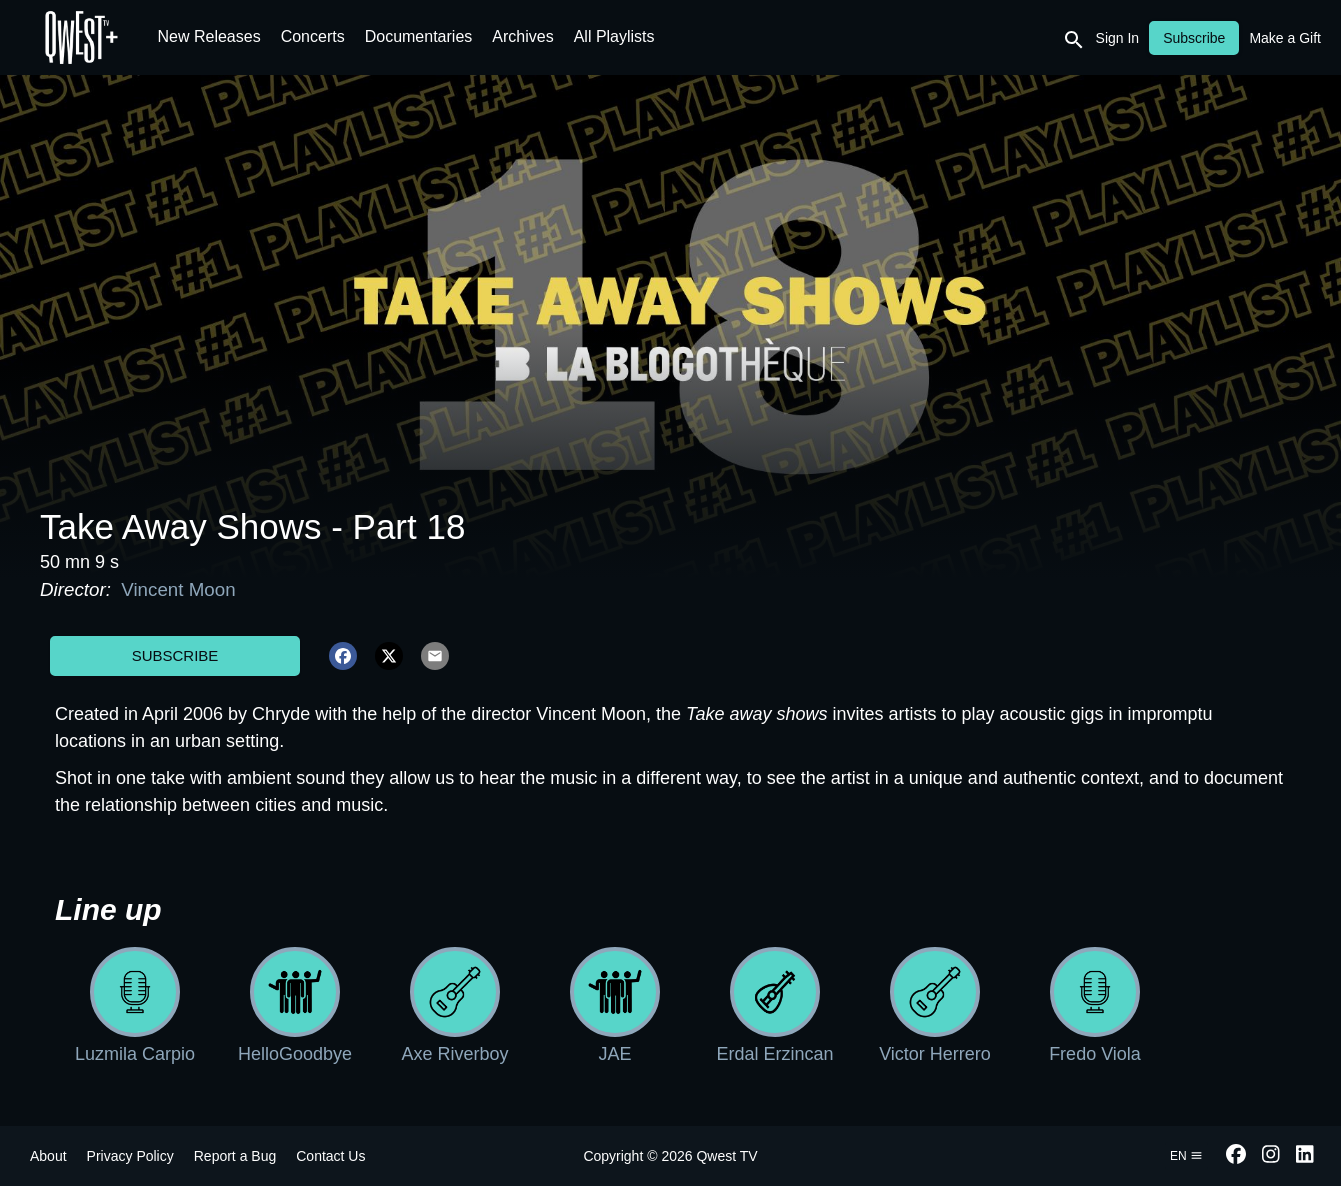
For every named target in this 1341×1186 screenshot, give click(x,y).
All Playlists (614, 36)
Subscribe (175, 655)
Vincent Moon (176, 589)
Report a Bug (235, 1156)
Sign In (1118, 38)
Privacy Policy (130, 1156)
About (48, 1156)
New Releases (209, 36)
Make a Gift (1285, 38)
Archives (522, 36)
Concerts (313, 36)
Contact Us (330, 1156)
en (1186, 1156)
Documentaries (419, 36)
